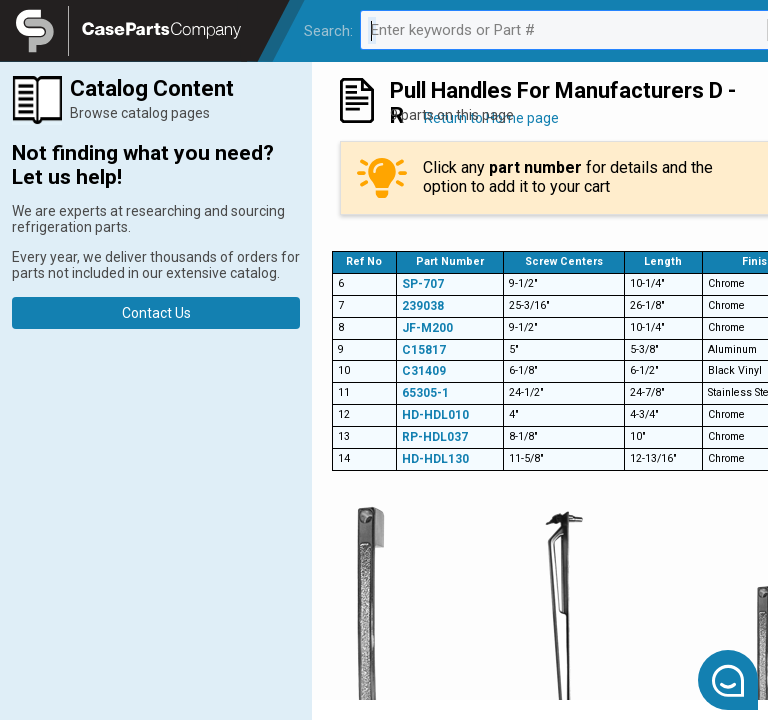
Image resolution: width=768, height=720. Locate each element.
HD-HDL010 (435, 415)
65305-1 (425, 393)
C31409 (424, 371)
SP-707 (423, 284)
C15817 (424, 350)
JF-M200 (427, 328)
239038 (423, 306)
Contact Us (156, 313)
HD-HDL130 (435, 459)
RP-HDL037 (435, 437)
